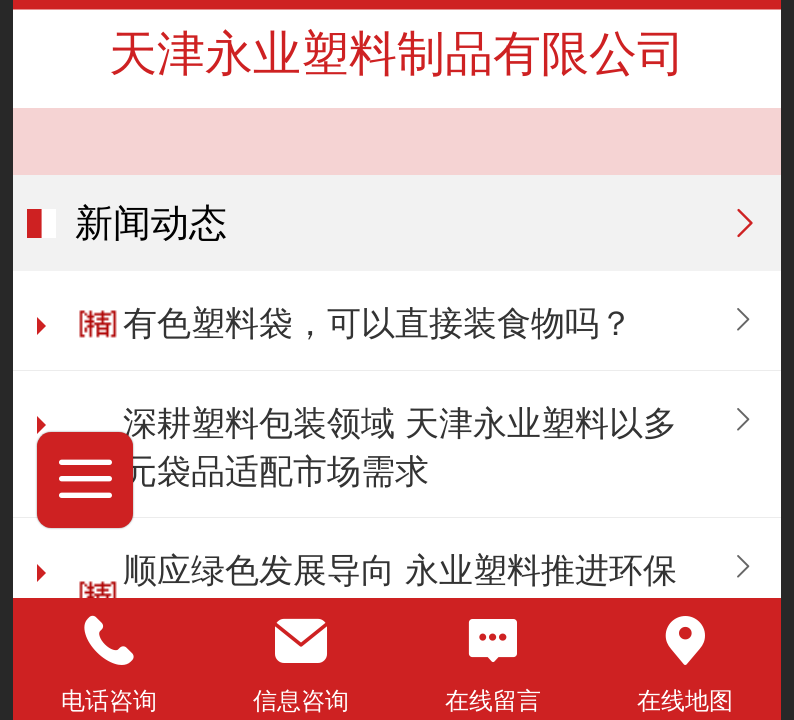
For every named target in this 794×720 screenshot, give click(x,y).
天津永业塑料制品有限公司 (397, 53)
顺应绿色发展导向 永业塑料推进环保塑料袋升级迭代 (399, 594)
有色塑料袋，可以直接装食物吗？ (378, 323)
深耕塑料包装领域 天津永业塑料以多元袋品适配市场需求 (399, 447)
